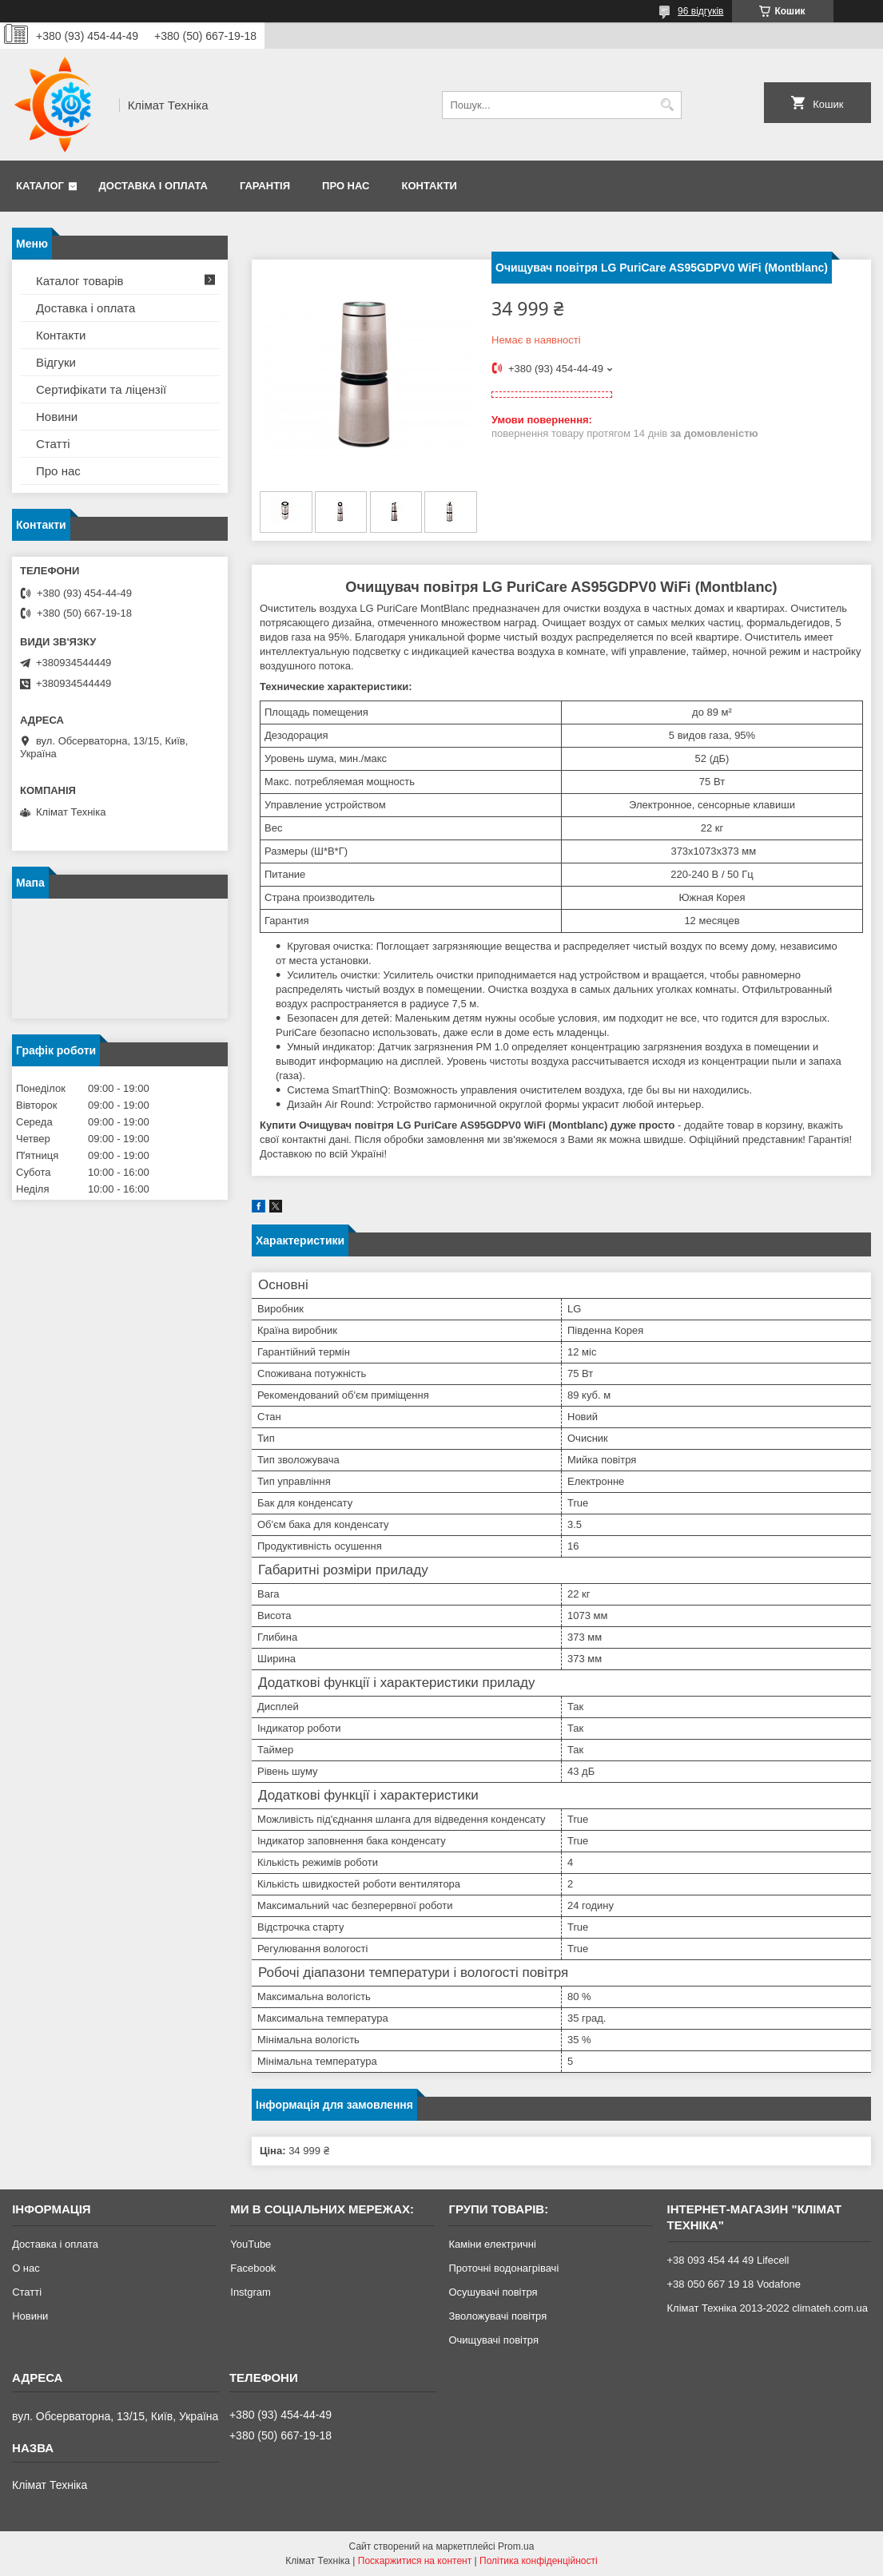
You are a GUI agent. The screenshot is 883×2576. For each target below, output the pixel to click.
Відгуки (56, 362)
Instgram (250, 2292)
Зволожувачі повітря (497, 2316)
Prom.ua (516, 2546)
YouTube (250, 2244)
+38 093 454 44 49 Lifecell (728, 2260)
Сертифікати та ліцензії (101, 389)
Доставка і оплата (153, 186)
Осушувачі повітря (492, 2292)
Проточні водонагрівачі (503, 2268)
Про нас (345, 186)
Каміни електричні (491, 2244)
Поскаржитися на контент (414, 2560)
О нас (26, 2268)
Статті (53, 444)
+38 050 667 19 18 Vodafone (734, 2284)
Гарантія (265, 186)
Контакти (429, 186)
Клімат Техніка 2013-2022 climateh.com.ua (767, 2308)
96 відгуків (700, 11)
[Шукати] (668, 105)
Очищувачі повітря (493, 2340)
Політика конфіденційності (538, 2560)
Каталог (40, 186)
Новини (57, 416)
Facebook (253, 2268)
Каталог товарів (80, 281)
